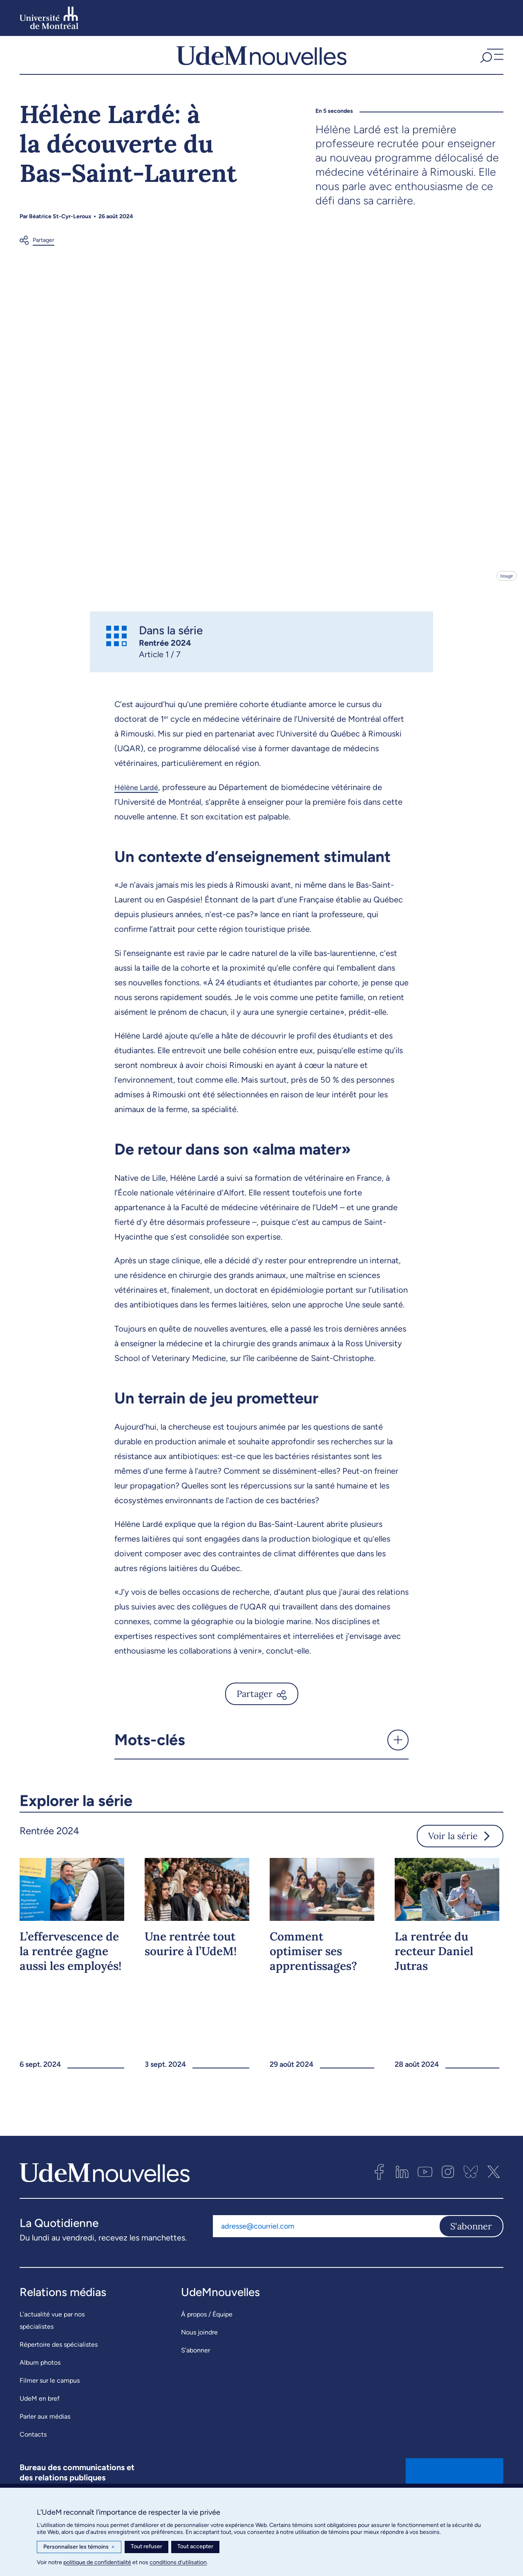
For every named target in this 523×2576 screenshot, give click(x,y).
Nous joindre (199, 2352)
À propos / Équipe (206, 2334)
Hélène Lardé (138, 807)
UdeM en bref (40, 2418)
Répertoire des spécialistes (59, 2364)
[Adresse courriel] (326, 2246)
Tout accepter (195, 2546)
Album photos (40, 2382)
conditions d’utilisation (178, 2562)
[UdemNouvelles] (261, 65)
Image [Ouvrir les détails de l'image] (506, 596)
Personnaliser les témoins (79, 2547)
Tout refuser (146, 2546)
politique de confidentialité (97, 2562)
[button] (490, 65)
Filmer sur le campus (50, 2400)
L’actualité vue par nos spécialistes (52, 2340)
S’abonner (195, 2370)
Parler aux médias (45, 2436)
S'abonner (471, 2246)
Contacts (33, 2454)
